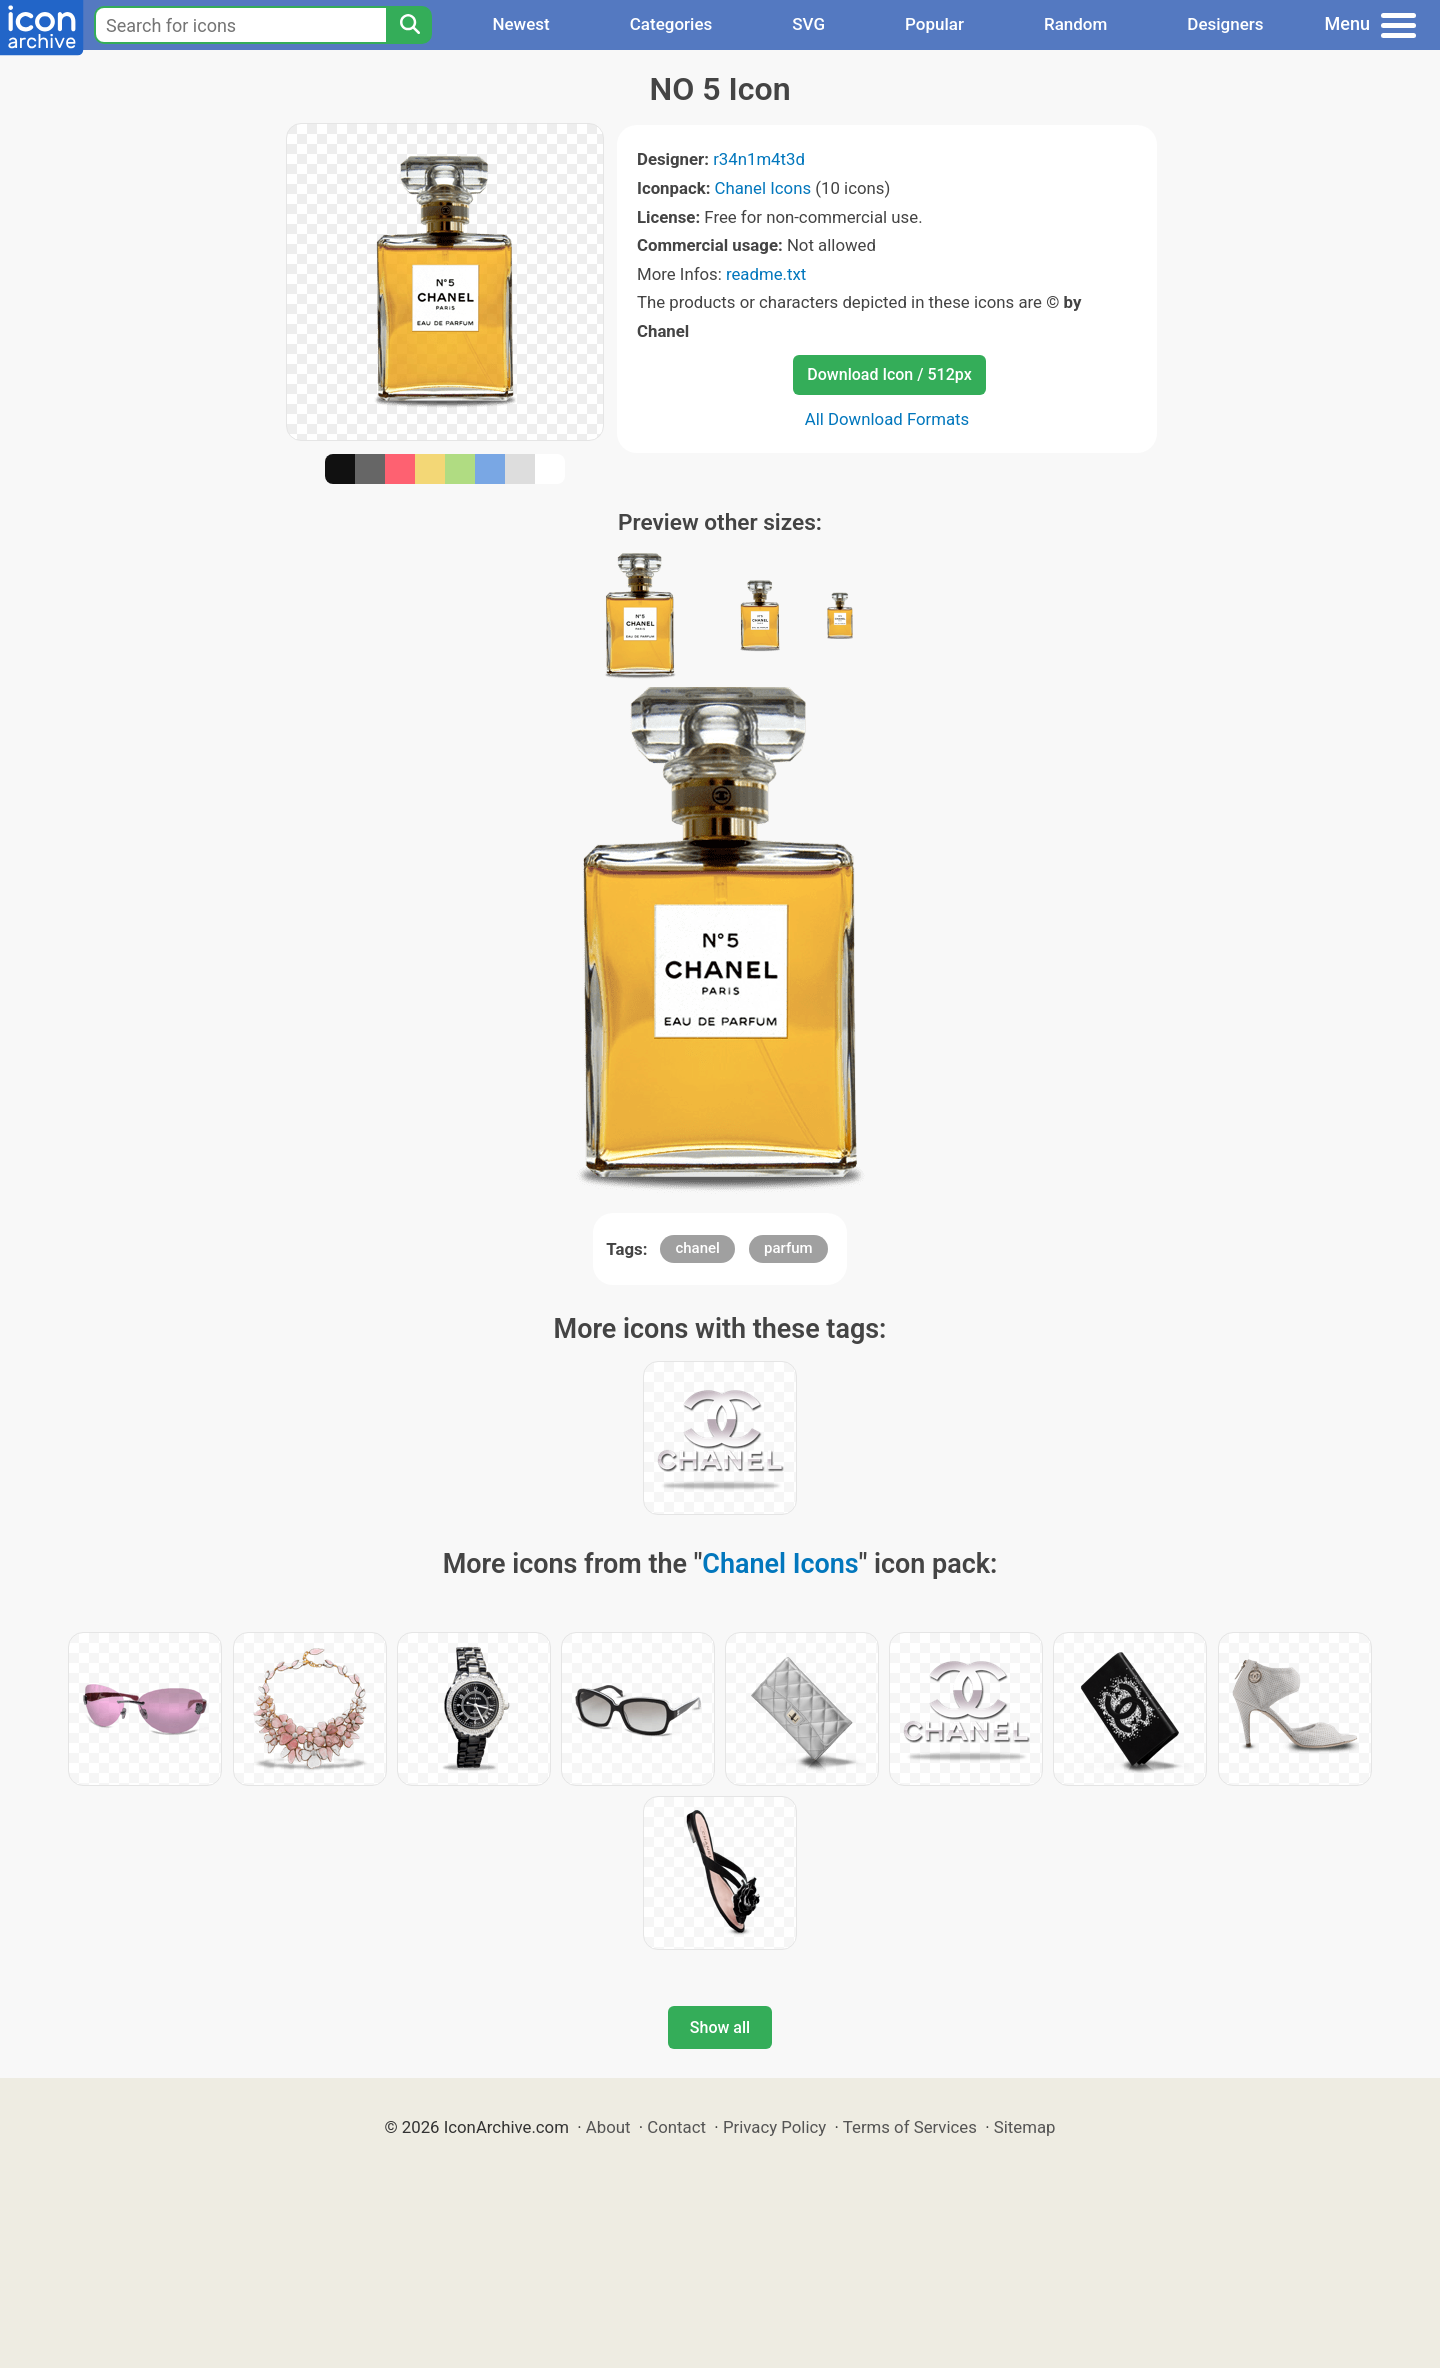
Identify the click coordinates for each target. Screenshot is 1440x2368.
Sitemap (1025, 2127)
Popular (934, 24)
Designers (1225, 24)
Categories (671, 24)
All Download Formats (887, 419)
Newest (520, 24)
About (608, 2127)
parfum (788, 1248)
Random (1075, 24)
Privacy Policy (774, 2127)
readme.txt (766, 274)
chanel (697, 1248)
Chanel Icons (763, 188)
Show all (720, 2027)
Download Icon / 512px (889, 374)
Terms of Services (910, 2127)
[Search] (409, 25)
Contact (676, 2127)
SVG (808, 24)
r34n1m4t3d (759, 159)
